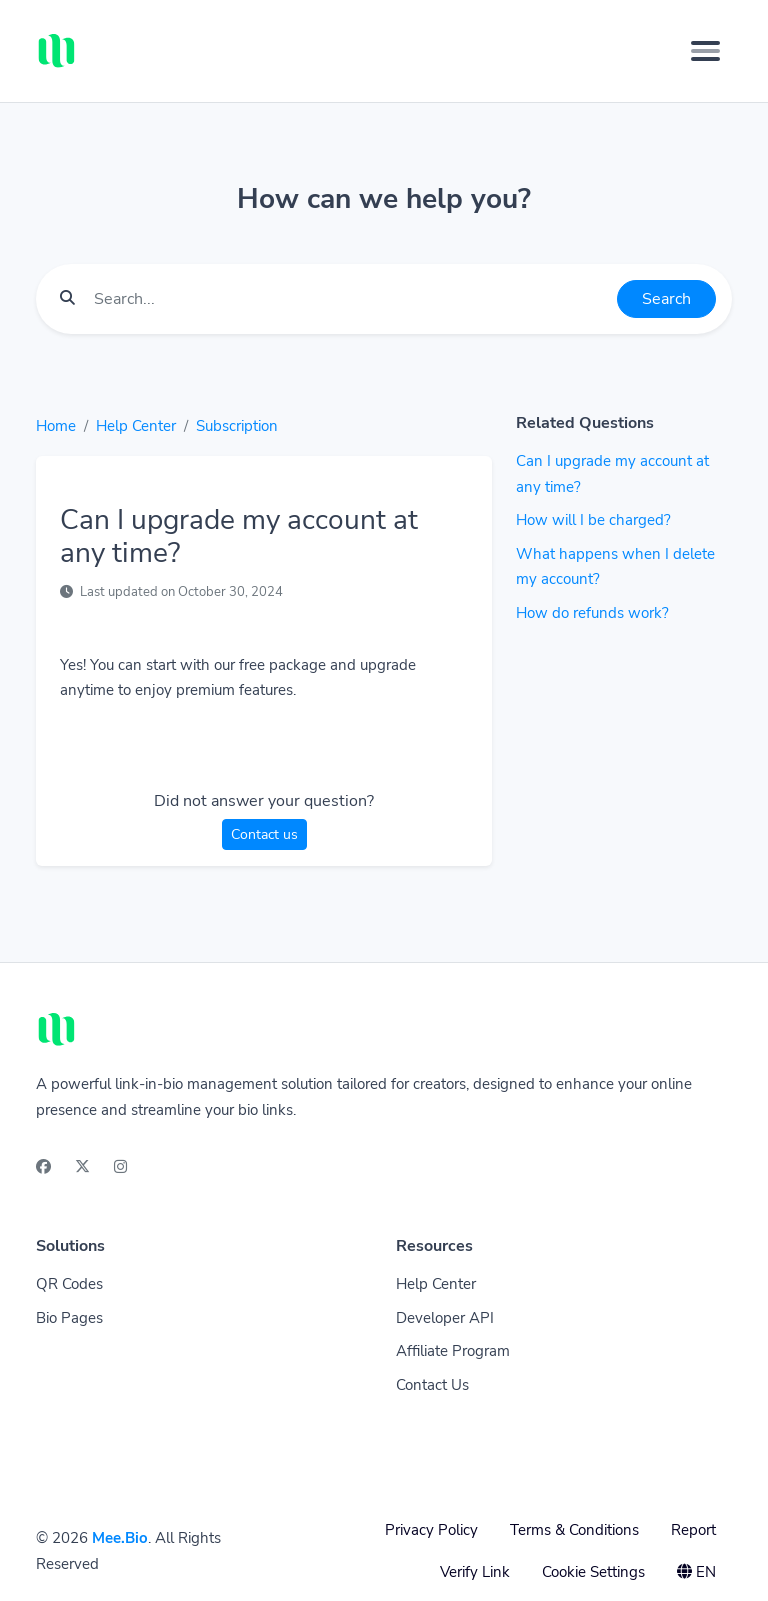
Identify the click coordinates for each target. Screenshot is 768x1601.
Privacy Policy (431, 1530)
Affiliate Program (453, 1351)
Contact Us (432, 1385)
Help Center (136, 426)
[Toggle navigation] (705, 51)
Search (666, 299)
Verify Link (475, 1572)
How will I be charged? (593, 520)
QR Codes (69, 1284)
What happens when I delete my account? (615, 567)
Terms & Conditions (574, 1530)
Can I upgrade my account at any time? (612, 474)
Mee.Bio (120, 1538)
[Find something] (350, 299)
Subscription (237, 426)
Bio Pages (69, 1318)
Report (693, 1530)
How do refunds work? (592, 613)
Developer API (445, 1318)
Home (56, 426)
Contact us (264, 834)
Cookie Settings (593, 1572)
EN (696, 1572)
